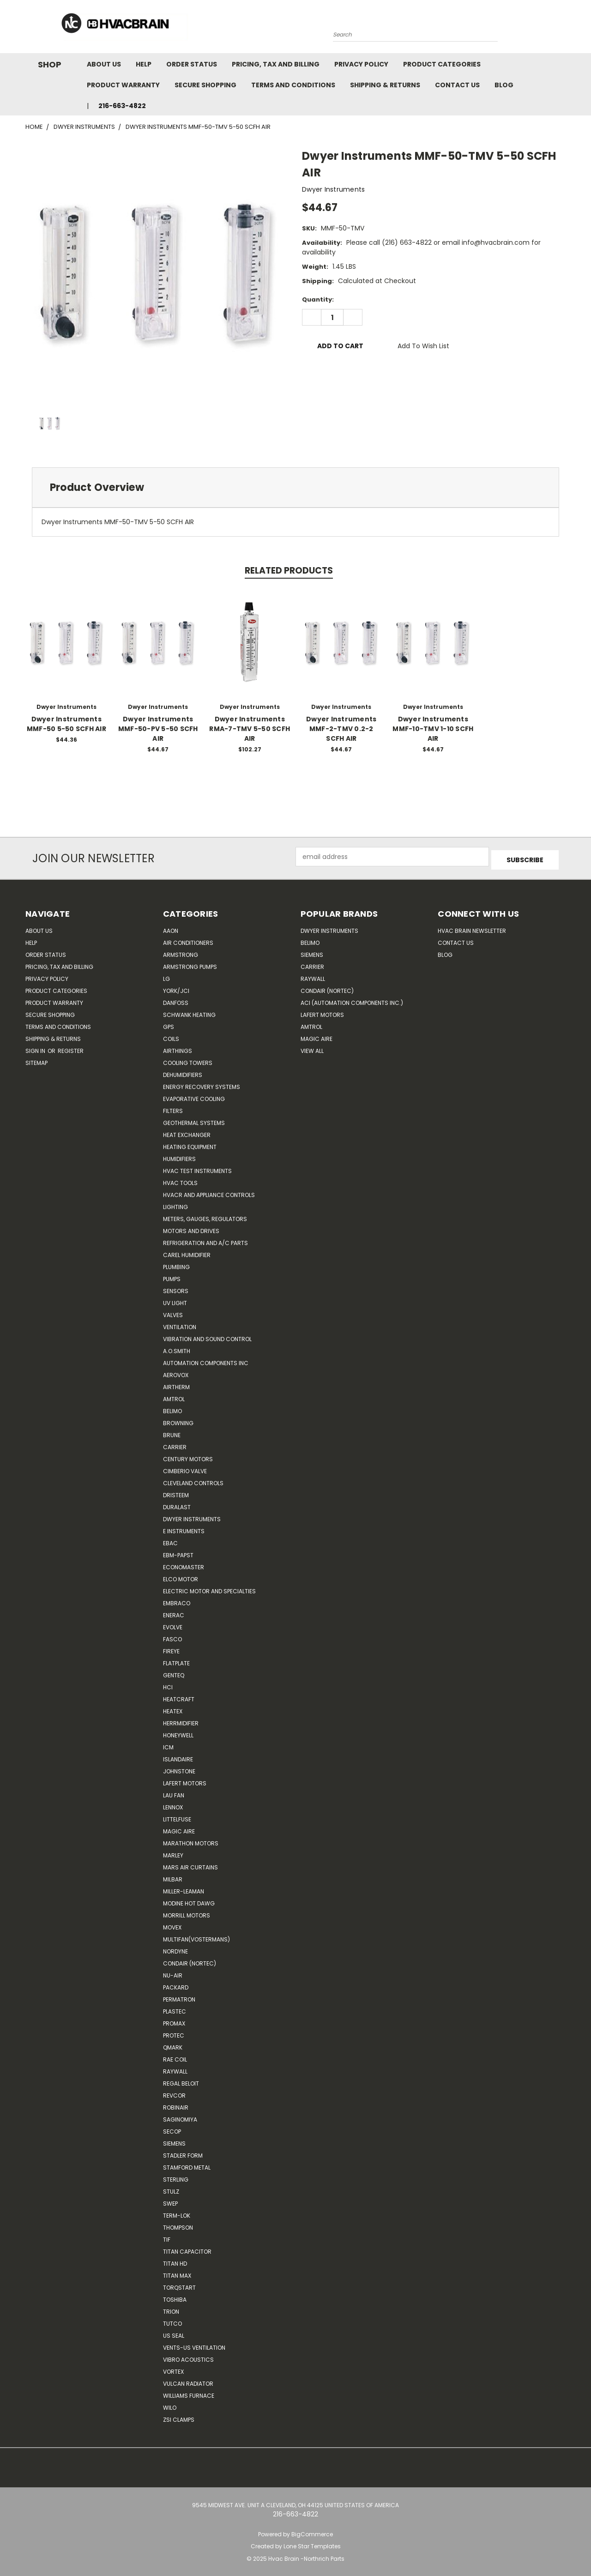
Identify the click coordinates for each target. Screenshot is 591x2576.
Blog (504, 85)
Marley (173, 1852)
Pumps (172, 1276)
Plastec (174, 2008)
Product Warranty (123, 85)
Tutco (172, 2320)
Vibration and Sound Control (207, 1336)
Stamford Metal (187, 2164)
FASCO (172, 1636)
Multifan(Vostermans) (196, 1936)
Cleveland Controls (193, 1480)
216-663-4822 (122, 105)
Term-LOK (176, 2212)
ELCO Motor (180, 1576)
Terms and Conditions (293, 85)
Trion (171, 2308)
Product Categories (442, 64)
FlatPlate (176, 1660)
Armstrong (180, 951)
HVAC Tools (180, 1180)
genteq (173, 1672)
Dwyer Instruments (192, 1516)
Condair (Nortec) (189, 1960)
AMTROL (311, 1024)
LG (166, 976)
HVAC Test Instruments (197, 1168)
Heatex (172, 1708)
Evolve (172, 1624)
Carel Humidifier (187, 1252)
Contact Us (457, 85)
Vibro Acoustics (188, 2356)
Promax (174, 2020)
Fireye (171, 1648)
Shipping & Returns (385, 85)
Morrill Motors (186, 1912)
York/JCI (176, 988)
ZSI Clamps (178, 2416)
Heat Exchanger (187, 1132)
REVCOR (174, 2092)
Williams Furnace (188, 2392)
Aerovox (175, 1372)
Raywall (175, 2068)
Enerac (173, 1612)
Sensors (175, 1288)
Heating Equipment (190, 1144)
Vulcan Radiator (188, 2380)
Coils (171, 1036)
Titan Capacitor (187, 2248)
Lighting (175, 1204)
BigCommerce (312, 2531)
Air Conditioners (188, 939)
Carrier (312, 964)
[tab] (295, 487)
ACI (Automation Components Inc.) (352, 1000)
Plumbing (176, 1264)
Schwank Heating (189, 1012)
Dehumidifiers (182, 1072)
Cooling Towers (187, 1060)
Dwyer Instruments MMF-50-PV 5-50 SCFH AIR (158, 728)
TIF (166, 2236)
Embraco (176, 1600)
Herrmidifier (181, 1720)
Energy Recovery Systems (201, 1084)
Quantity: (318, 299)
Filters (173, 1108)
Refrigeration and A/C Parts (205, 1240)
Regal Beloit (181, 2080)
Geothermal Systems (194, 1120)
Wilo (169, 2404)
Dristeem (176, 1492)
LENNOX (173, 1804)
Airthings (177, 1048)
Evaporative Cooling (194, 1096)
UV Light (175, 1300)
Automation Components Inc (205, 1360)
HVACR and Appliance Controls (209, 1192)
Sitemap (36, 1060)
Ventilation (179, 1324)
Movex (172, 1924)
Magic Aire (179, 1828)
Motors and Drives (191, 1228)
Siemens (174, 2140)
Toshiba (175, 2296)
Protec (173, 2032)
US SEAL (173, 2332)
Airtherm (176, 1384)
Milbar (172, 1876)
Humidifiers (179, 1156)
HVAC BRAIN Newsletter (472, 927)
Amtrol (174, 1396)
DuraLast (177, 1504)
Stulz (171, 2188)
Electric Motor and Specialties (209, 1588)
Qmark (172, 2044)
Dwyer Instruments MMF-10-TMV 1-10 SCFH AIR (432, 728)
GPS (168, 1024)
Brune (172, 1432)
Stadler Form (183, 2152)
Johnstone (179, 1768)
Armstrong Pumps (190, 964)
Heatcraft (178, 1696)
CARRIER (175, 1444)
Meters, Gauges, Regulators (205, 1216)
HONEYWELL (178, 1732)
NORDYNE (175, 1948)
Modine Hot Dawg (189, 1900)
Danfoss (175, 1000)
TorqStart (179, 2284)
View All (312, 1048)
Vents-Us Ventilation (194, 2344)
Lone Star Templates (312, 2543)
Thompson (178, 2224)
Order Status (191, 64)
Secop (172, 2128)
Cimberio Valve (185, 1468)
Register (71, 1048)
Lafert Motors (184, 1780)
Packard (175, 1984)
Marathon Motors (190, 1840)
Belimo (172, 1408)
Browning (178, 1420)
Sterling (175, 2176)
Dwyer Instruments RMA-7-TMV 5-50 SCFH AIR (249, 728)
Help (143, 64)
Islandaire (178, 1756)
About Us (104, 64)
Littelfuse (177, 1816)
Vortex (173, 2368)
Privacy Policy (361, 64)
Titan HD (175, 2260)
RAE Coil (175, 2056)
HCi (168, 1684)
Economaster (183, 1564)
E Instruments (184, 1528)
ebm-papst (178, 1552)
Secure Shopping (205, 85)
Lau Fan (173, 1792)
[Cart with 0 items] (563, 29)
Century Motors (188, 1456)
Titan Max (177, 2272)
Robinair (175, 2104)
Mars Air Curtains (190, 1864)
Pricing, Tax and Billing (276, 64)
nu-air (172, 1972)
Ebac (170, 1540)
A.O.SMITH (176, 1348)
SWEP (170, 2200)
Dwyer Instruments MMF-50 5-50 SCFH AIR (66, 723)
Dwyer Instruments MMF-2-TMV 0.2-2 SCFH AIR (341, 728)
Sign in (36, 1048)
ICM (168, 1744)
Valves (173, 1312)
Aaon (170, 927)
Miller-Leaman (183, 1888)
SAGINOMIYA (180, 2116)
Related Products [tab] (289, 570)
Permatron (179, 1996)
